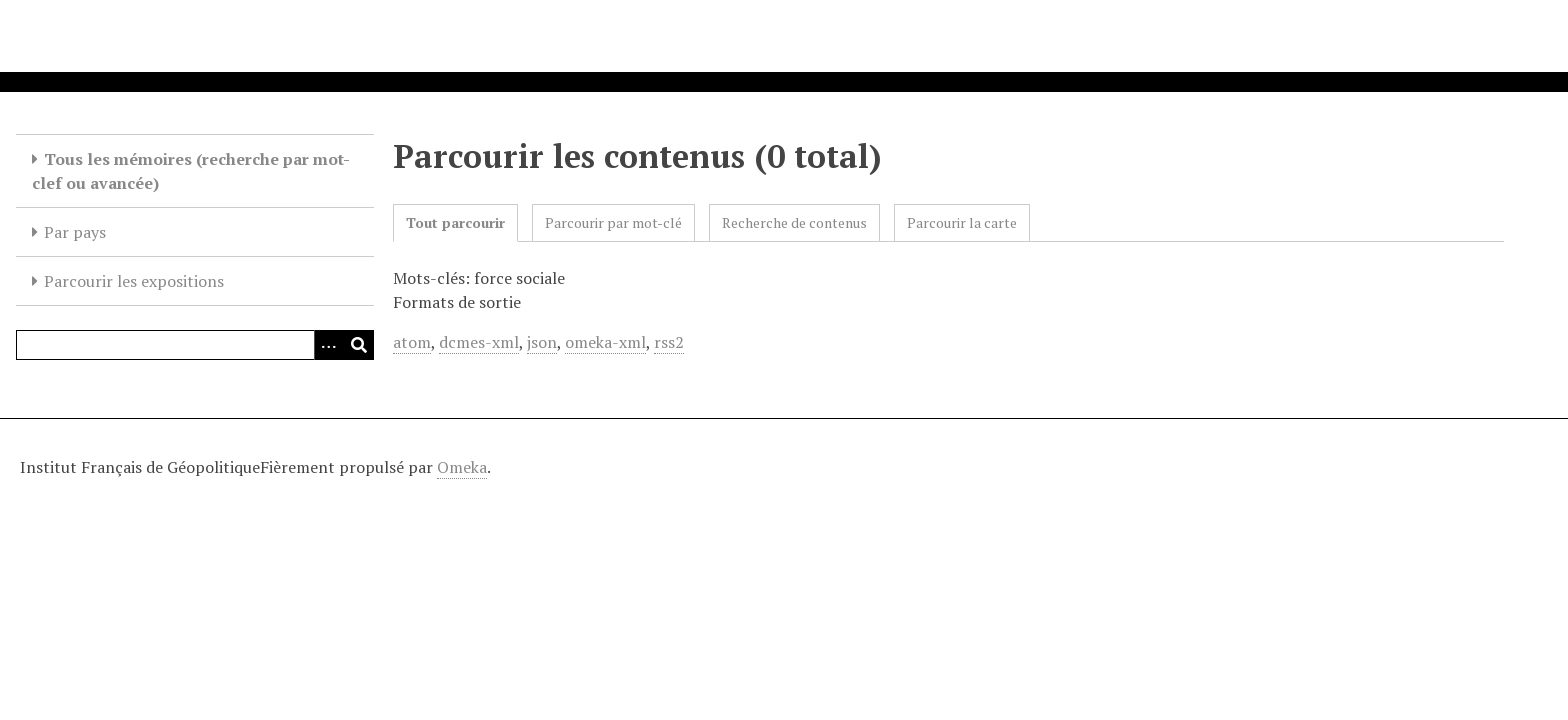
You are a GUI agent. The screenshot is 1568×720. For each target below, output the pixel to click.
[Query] (195, 345)
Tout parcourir (455, 222)
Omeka (462, 467)
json (542, 342)
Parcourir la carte (962, 222)
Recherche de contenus (794, 222)
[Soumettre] (359, 345)
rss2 (669, 342)
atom (412, 342)
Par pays (75, 232)
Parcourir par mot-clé (613, 222)
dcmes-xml (479, 342)
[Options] (329, 345)
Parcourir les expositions (134, 281)
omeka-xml (605, 342)
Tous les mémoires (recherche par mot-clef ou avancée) (191, 171)
